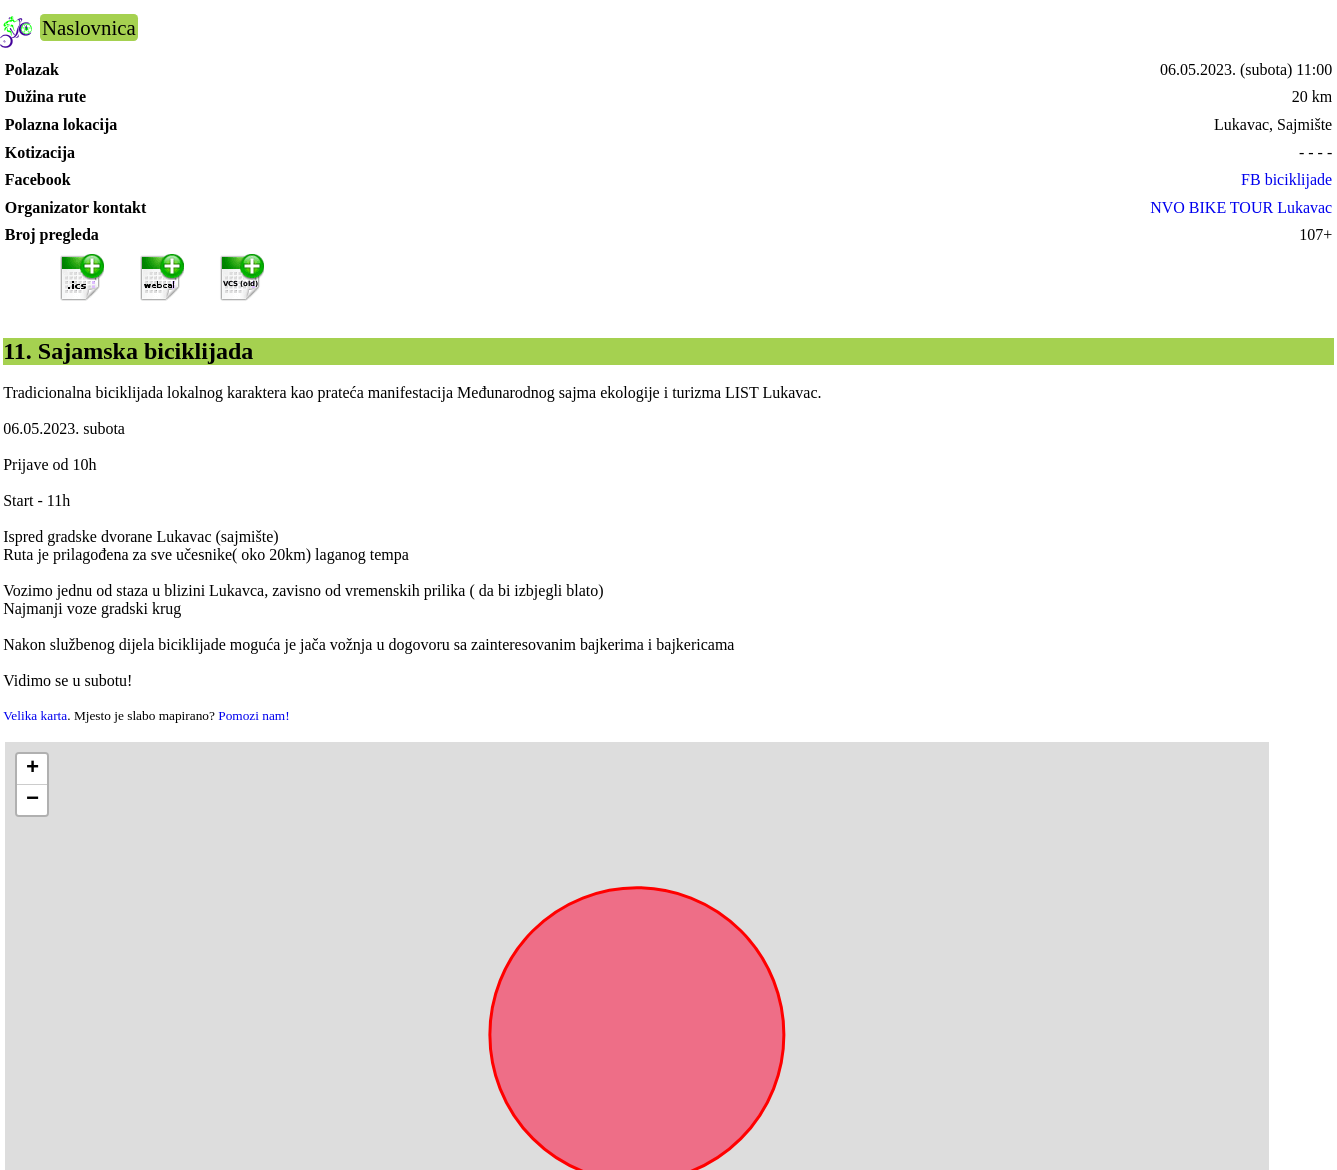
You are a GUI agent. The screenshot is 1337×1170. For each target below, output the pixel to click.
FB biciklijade (1286, 179)
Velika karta (35, 715)
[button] (32, 769)
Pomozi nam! (253, 715)
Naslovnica (89, 27)
